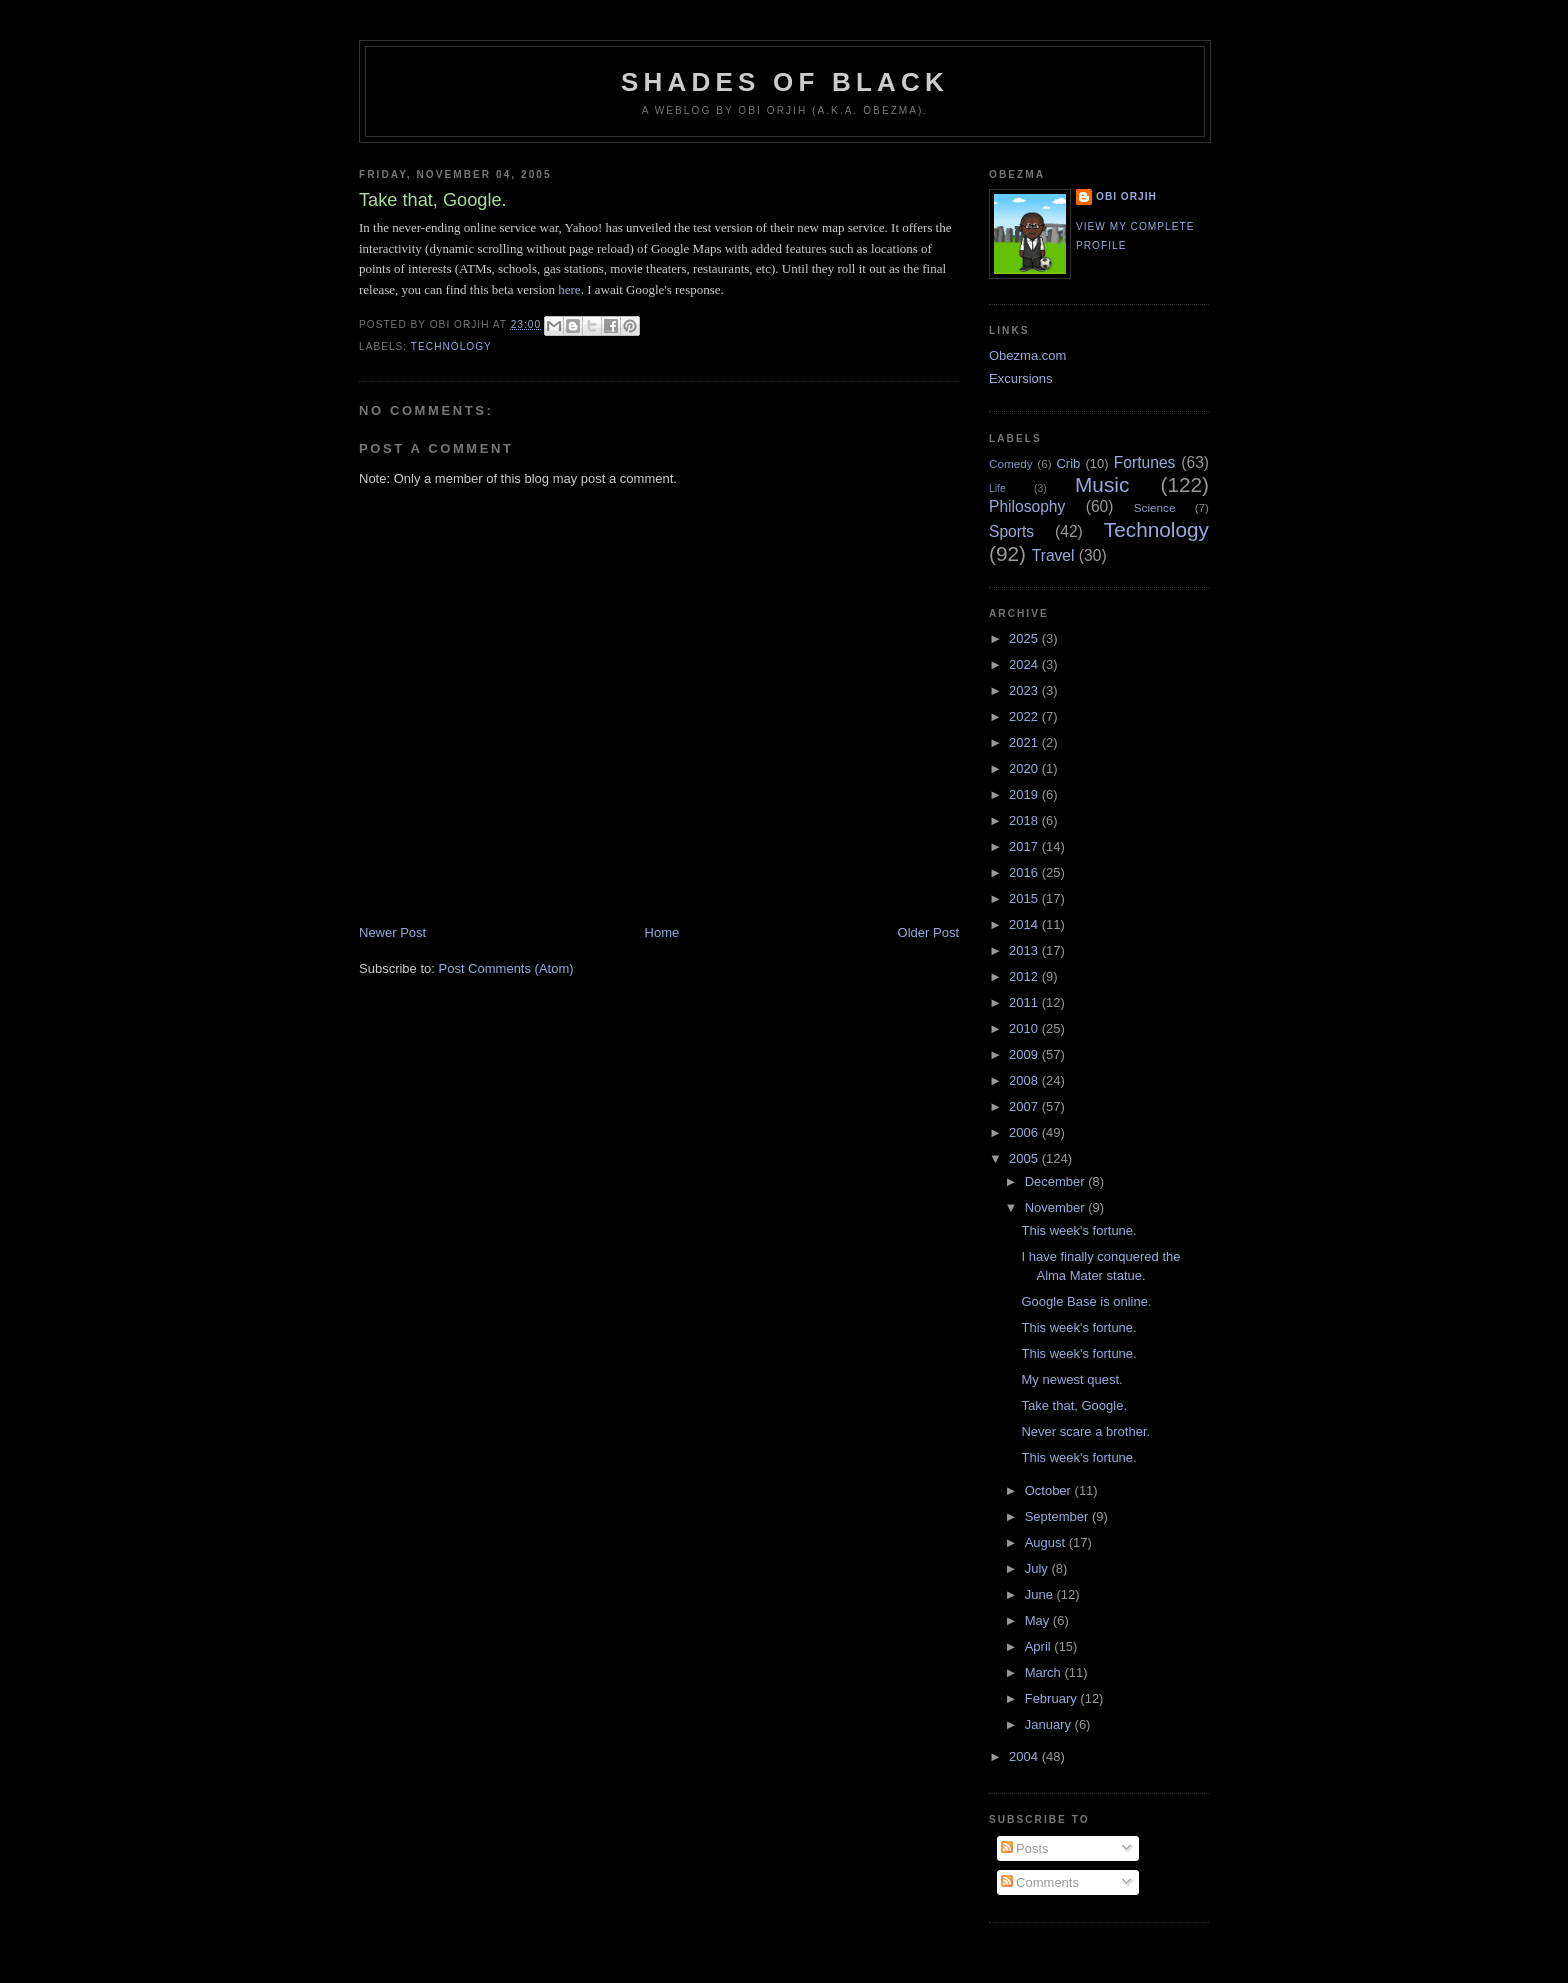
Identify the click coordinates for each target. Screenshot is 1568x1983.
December (1057, 1181)
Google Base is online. (1086, 1301)
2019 (1025, 794)
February (1053, 1698)
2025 (1025, 638)
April (1040, 1646)
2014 (1025, 924)
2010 (1025, 1028)
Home (662, 932)
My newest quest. (1071, 1379)
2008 (1025, 1080)
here (569, 289)
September (1058, 1516)
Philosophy (1027, 506)
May (1039, 1620)
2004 (1025, 1756)
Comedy (1011, 463)
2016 (1025, 872)
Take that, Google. (1074, 1405)
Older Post (928, 932)
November (1057, 1207)
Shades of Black (785, 82)
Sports (1011, 531)
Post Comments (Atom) (506, 968)
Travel (1053, 555)
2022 (1025, 716)
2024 (1025, 664)
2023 (1025, 690)
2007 (1025, 1106)
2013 (1025, 950)
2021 (1025, 742)
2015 (1025, 898)
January (1050, 1724)
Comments (1040, 1882)
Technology (451, 346)
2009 (1025, 1054)
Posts (1025, 1848)
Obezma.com (1027, 355)
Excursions (1021, 378)
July (1038, 1568)
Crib (1068, 463)
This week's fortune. (1078, 1230)
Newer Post (392, 932)
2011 (1025, 1002)
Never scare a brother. (1085, 1431)
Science (1155, 507)
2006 (1025, 1132)
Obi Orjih (1126, 196)
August (1047, 1542)
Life (997, 488)
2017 (1025, 846)
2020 (1025, 768)
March (1045, 1672)
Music (1102, 484)
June (1041, 1594)
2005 (1025, 1158)
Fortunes (1145, 462)
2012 (1025, 976)
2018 (1025, 820)
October (1050, 1490)
